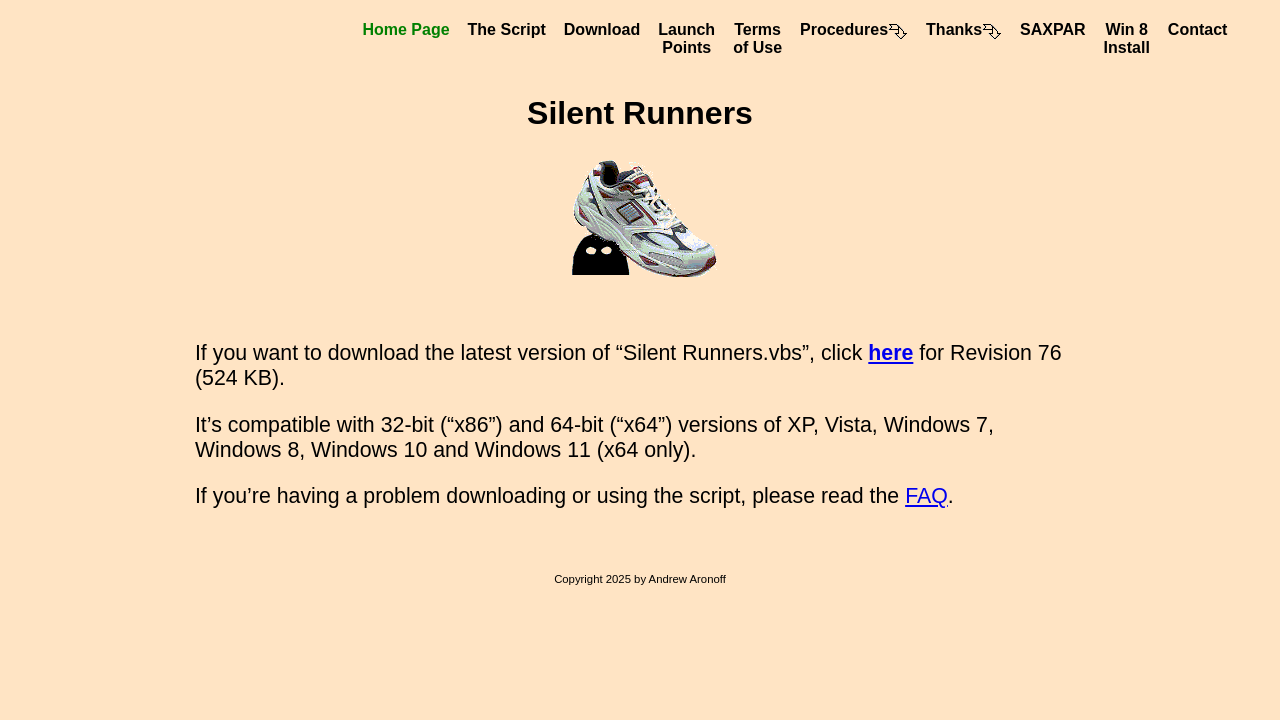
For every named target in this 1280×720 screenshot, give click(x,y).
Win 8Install (1127, 38)
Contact (1198, 29)
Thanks (964, 29)
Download (602, 29)
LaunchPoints (686, 38)
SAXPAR (1053, 29)
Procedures (854, 29)
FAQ (926, 496)
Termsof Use (757, 38)
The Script (507, 29)
